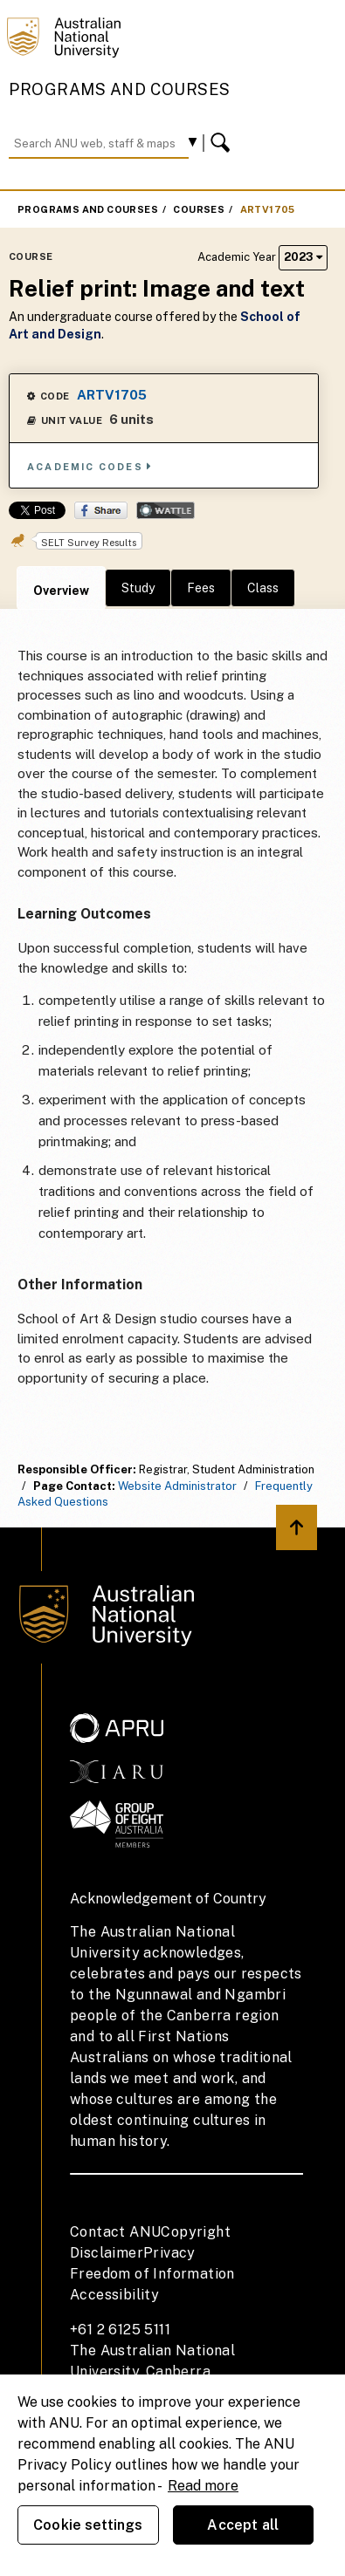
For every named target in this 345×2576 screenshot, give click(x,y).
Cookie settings (87, 2525)
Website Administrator (177, 1486)
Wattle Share (165, 510)
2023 (303, 256)
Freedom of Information (152, 2273)
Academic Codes (90, 466)
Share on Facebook (101, 510)
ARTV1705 (267, 209)
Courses (198, 209)
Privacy (169, 2253)
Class (263, 588)
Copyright (196, 2232)
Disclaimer (106, 2253)
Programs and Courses (120, 89)
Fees (201, 588)
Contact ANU (115, 2232)
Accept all (243, 2525)
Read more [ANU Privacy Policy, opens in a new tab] (203, 2485)
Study (138, 588)
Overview (61, 591)
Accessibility (114, 2294)
